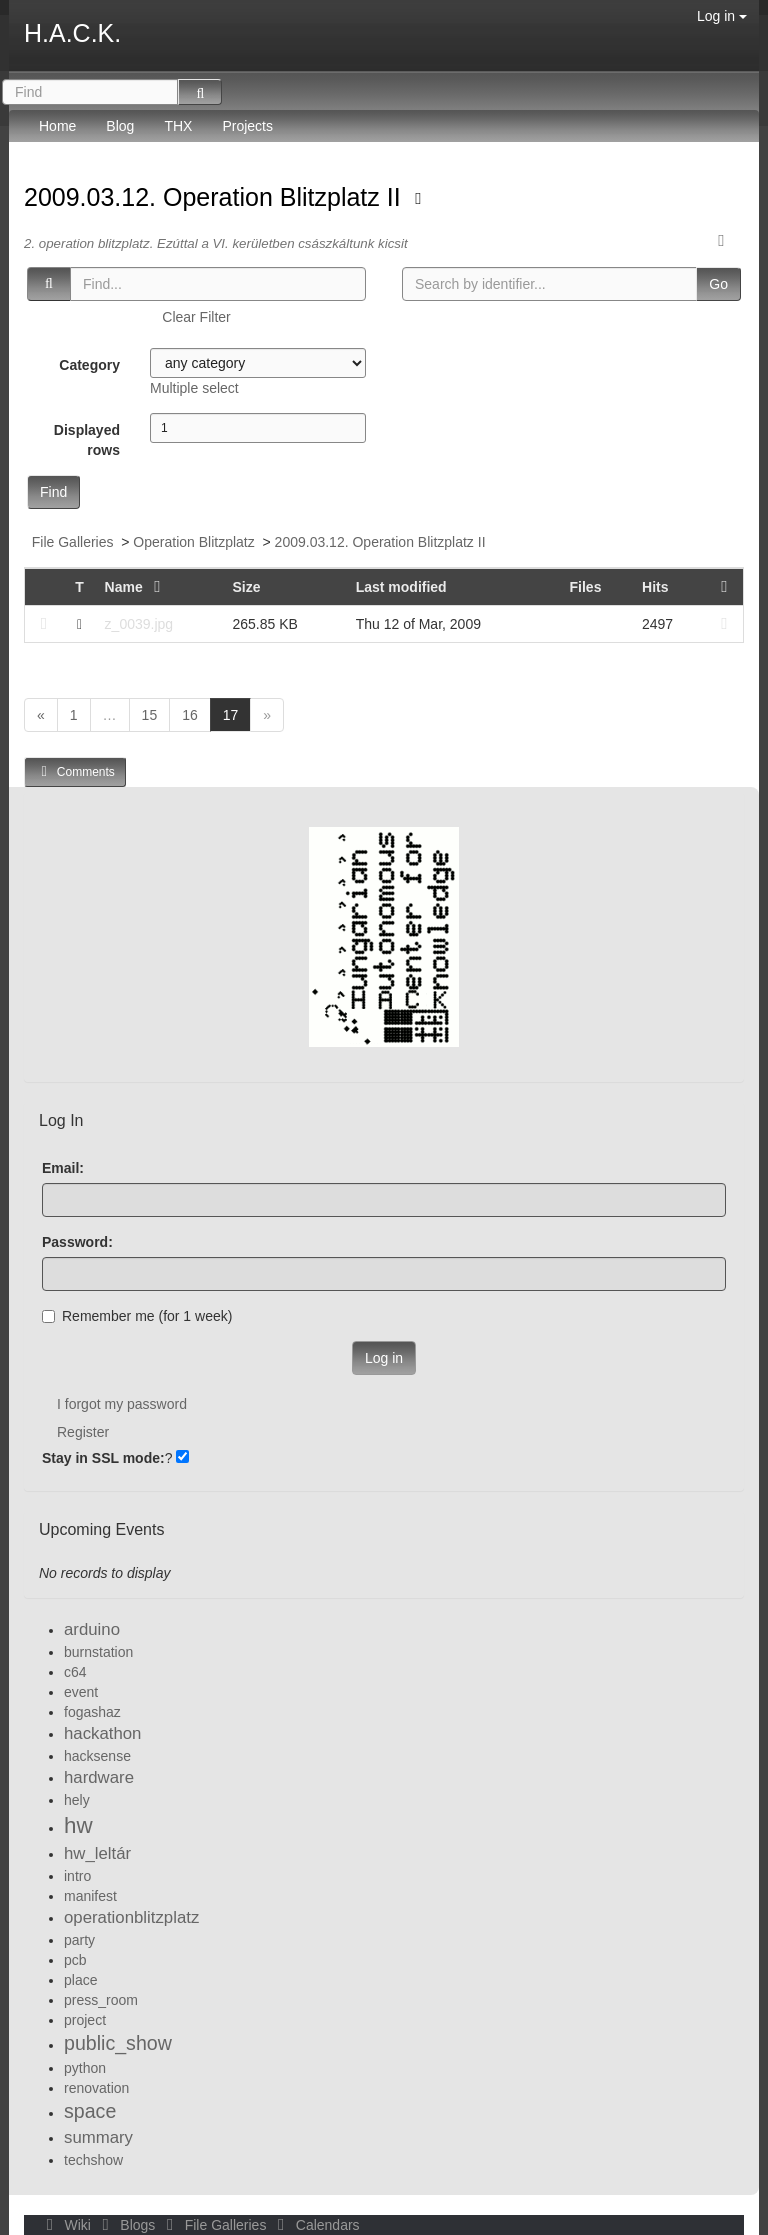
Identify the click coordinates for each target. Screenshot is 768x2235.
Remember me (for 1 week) (137, 1316)
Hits (655, 587)
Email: (63, 1168)
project (85, 2020)
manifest (90, 1896)
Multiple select (194, 388)
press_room (101, 2000)
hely (77, 1800)
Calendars (314, 2225)
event (81, 1692)
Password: (77, 1242)
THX (178, 126)
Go (718, 284)
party (79, 1940)
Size (246, 587)
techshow (93, 2160)
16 (190, 715)
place (80, 1980)
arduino (92, 1629)
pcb (75, 1960)
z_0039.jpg (139, 624)
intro (77, 1876)
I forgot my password (122, 1404)
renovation (96, 2088)
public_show (118, 2043)
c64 (75, 1672)
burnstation (98, 1652)
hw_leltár (97, 1853)
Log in (722, 16)
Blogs (127, 2225)
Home (57, 126)
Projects (247, 126)
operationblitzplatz (131, 1917)
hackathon (102, 1733)
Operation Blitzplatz (193, 542)
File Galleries (73, 542)
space (90, 2111)
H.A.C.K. (72, 33)
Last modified (401, 587)
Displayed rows (87, 440)
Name (137, 587)
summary (98, 2137)
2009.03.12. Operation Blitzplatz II (216, 197)
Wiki (67, 2225)
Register (83, 1432)
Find (53, 492)
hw (78, 1825)
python (85, 2068)
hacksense (97, 1756)
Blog (120, 126)
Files (586, 587)
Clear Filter (196, 317)
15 (150, 715)
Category (89, 365)
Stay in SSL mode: (103, 1458)
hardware (99, 1777)
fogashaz (92, 1712)
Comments (75, 771)
